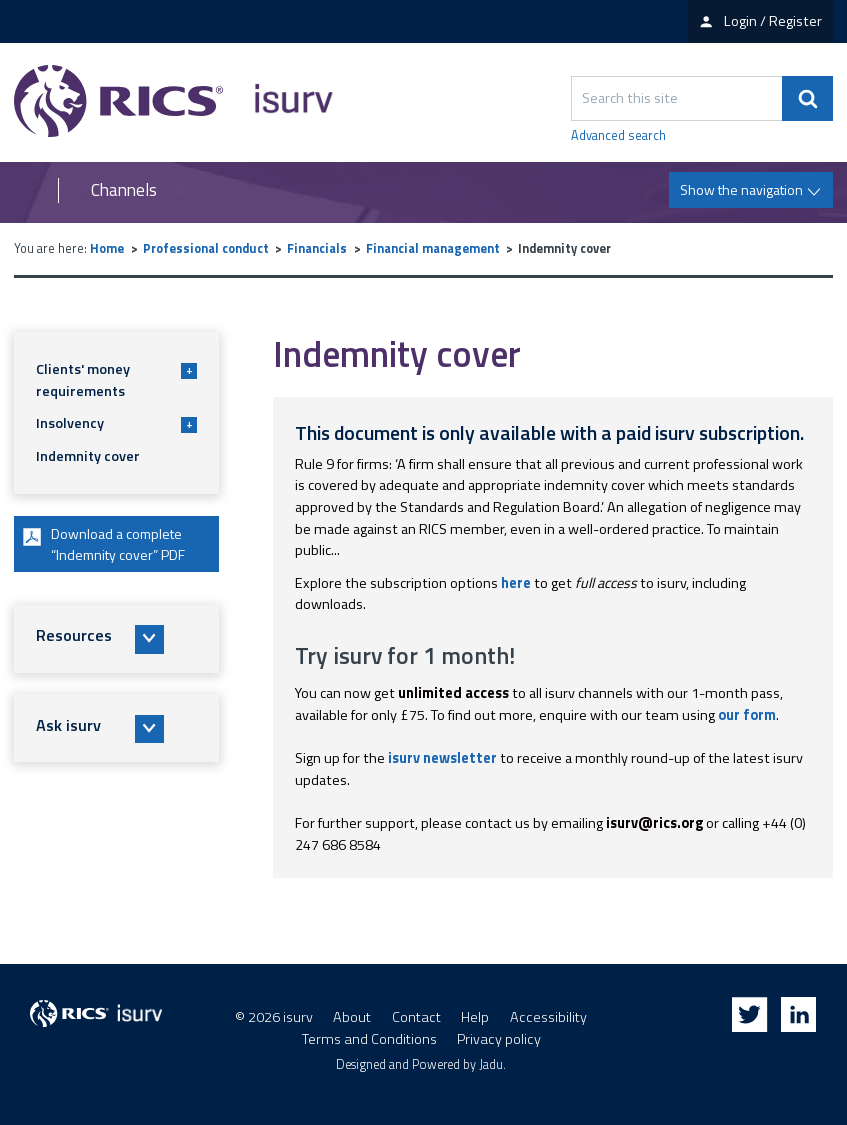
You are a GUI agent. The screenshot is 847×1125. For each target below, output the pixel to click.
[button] (116, 640)
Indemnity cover (88, 456)
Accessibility (548, 1017)
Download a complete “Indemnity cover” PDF (104, 544)
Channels (124, 190)
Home (107, 248)
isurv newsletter (442, 758)
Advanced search (618, 136)
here (516, 583)
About (352, 1017)
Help (475, 1017)
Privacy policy (499, 1039)
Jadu (491, 1064)
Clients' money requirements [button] (116, 380)
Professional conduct (206, 248)
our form (747, 715)
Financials (317, 248)
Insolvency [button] (116, 423)
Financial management (433, 248)
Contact (416, 1017)
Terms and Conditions (369, 1039)
